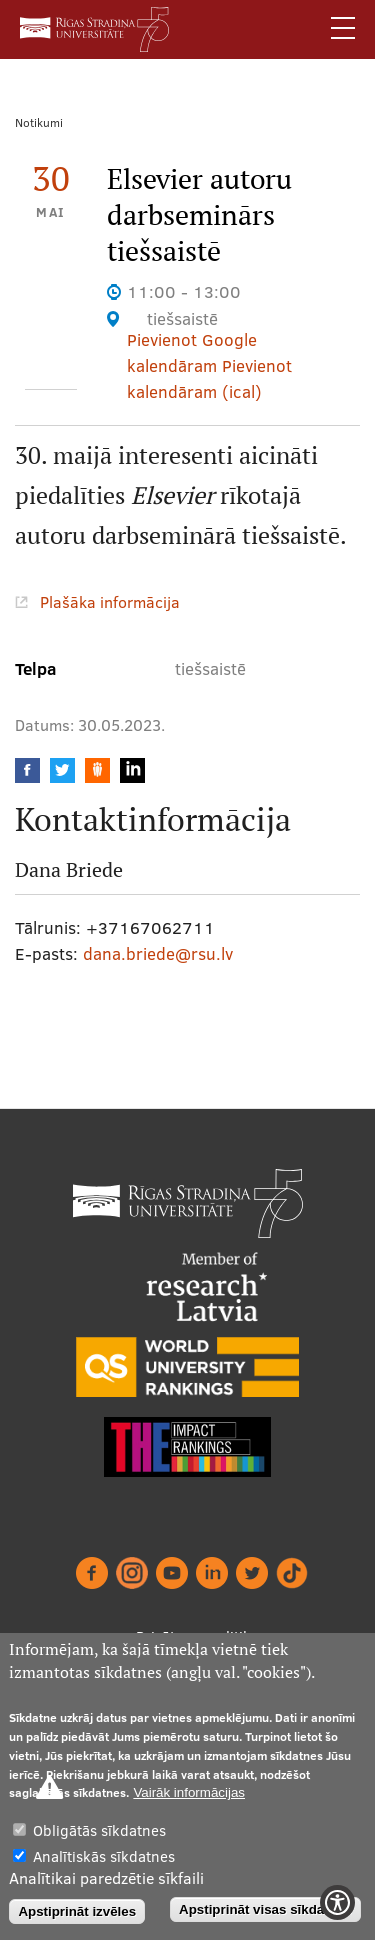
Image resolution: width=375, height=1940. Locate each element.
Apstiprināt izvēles (77, 1911)
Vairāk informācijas (189, 1792)
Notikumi (39, 122)
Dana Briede (69, 870)
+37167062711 (150, 927)
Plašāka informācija (110, 602)
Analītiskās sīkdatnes (104, 1856)
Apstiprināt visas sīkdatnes (265, 1909)
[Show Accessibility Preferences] (337, 1902)
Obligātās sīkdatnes (99, 1830)
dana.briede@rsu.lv (158, 953)
